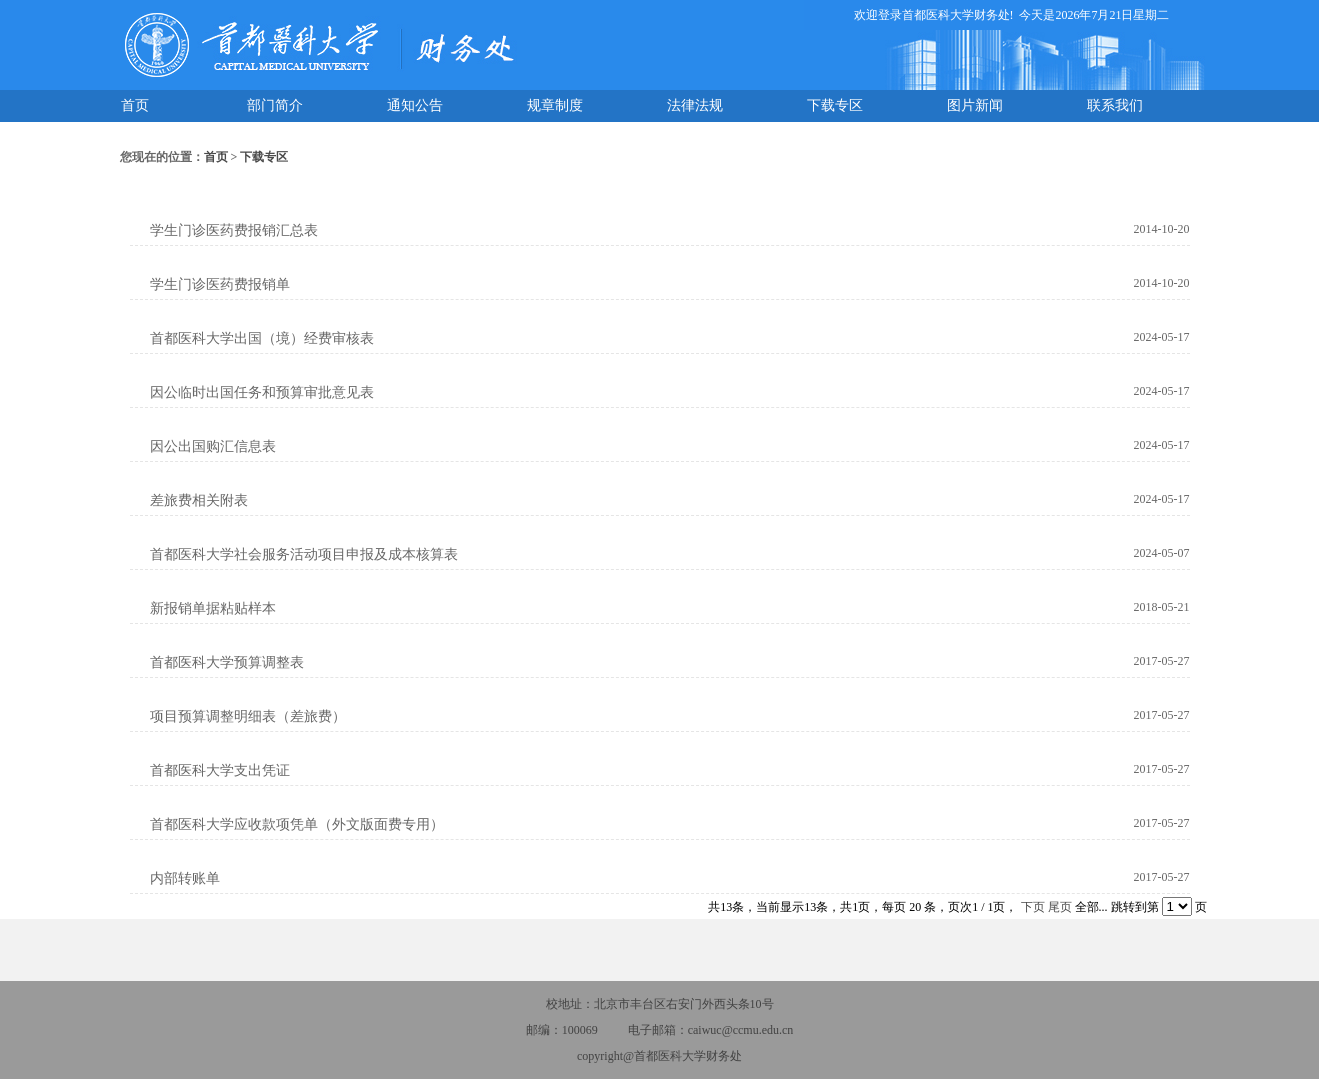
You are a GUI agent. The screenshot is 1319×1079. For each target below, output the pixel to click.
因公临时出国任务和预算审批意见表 (262, 392)
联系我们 (1115, 105)
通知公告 (415, 105)
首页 (135, 105)
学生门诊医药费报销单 (220, 284)
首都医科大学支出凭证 (220, 770)
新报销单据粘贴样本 (213, 608)
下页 (1033, 907)
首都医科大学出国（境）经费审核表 (262, 338)
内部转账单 (185, 878)
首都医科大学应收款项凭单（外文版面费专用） (297, 824)
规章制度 (555, 105)
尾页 (1060, 907)
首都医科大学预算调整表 (227, 662)
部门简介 (275, 105)
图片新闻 (975, 105)
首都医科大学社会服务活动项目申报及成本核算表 (304, 554)
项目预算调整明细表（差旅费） (248, 716)
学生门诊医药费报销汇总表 (234, 230)
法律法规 (695, 105)
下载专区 (835, 105)
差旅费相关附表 (199, 500)
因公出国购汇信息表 (213, 446)
